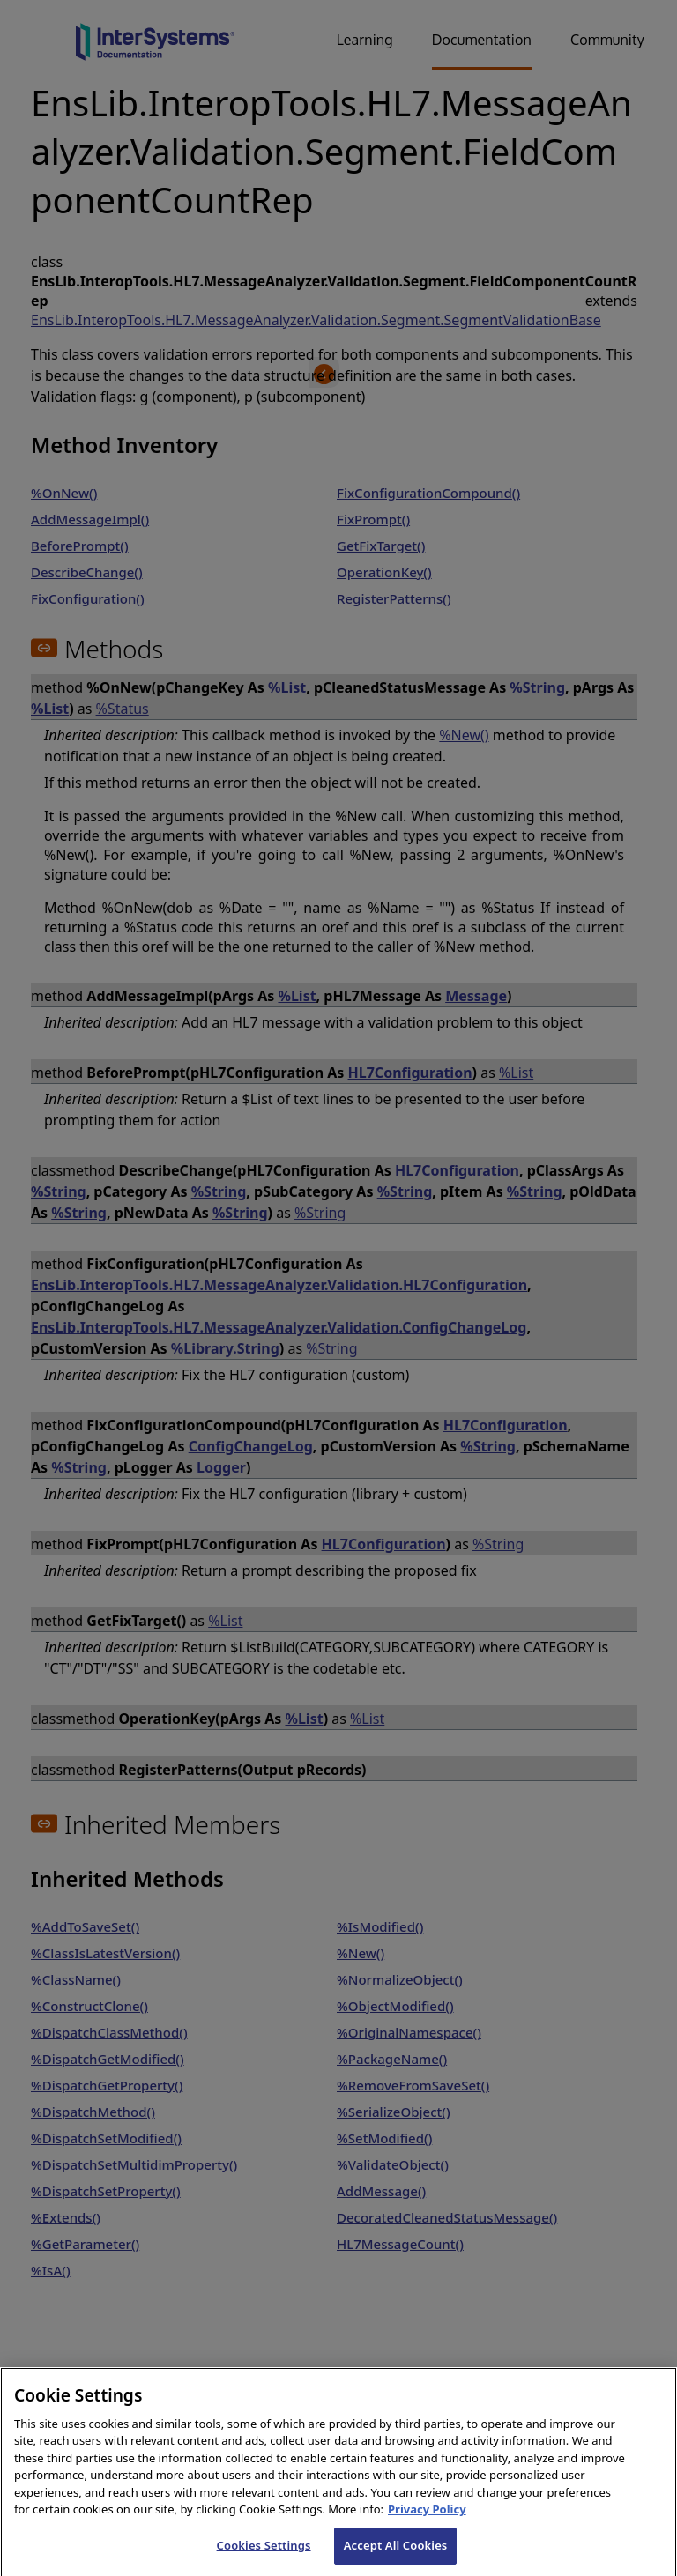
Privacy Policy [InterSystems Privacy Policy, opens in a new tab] (427, 2526)
